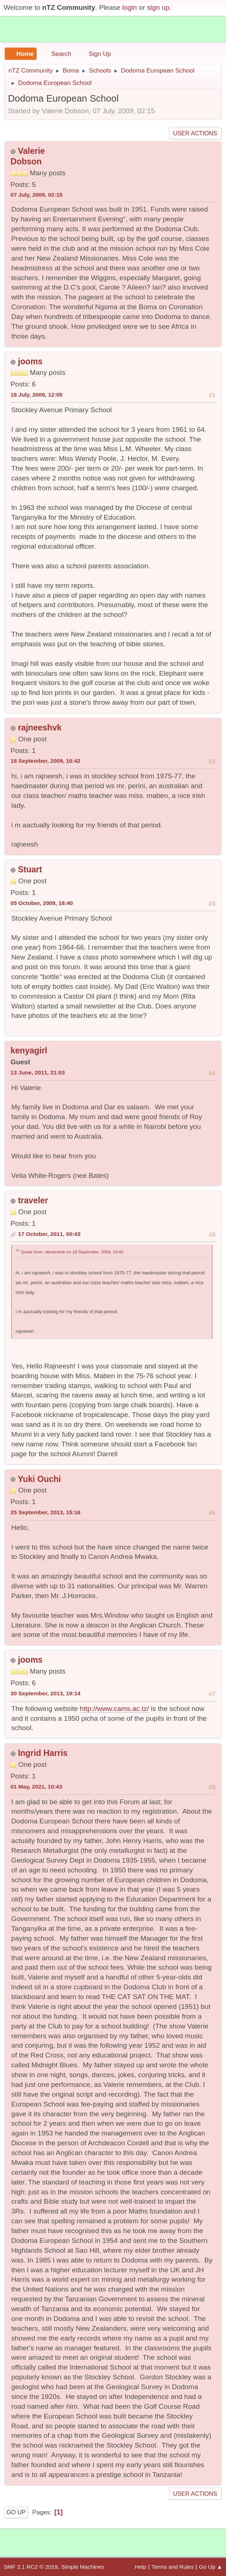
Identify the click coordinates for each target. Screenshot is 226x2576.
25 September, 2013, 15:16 (46, 1512)
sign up (158, 7)
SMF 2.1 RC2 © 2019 (31, 2567)
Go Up (16, 2512)
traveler (33, 1200)
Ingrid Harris (42, 1753)
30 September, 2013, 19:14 (46, 1693)
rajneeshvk (39, 727)
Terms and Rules (173, 2567)
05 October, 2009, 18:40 (42, 903)
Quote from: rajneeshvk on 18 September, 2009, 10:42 (72, 1251)
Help (141, 2567)
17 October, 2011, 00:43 (49, 1234)
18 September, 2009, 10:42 (46, 761)
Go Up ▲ (210, 2567)
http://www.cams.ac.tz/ (114, 1708)
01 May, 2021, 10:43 (36, 1786)
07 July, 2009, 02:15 (36, 195)
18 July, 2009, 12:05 (36, 395)
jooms (30, 361)
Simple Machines (82, 2567)
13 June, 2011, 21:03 (38, 1072)
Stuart (30, 869)
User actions (195, 133)
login (129, 7)
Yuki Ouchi (39, 1479)
